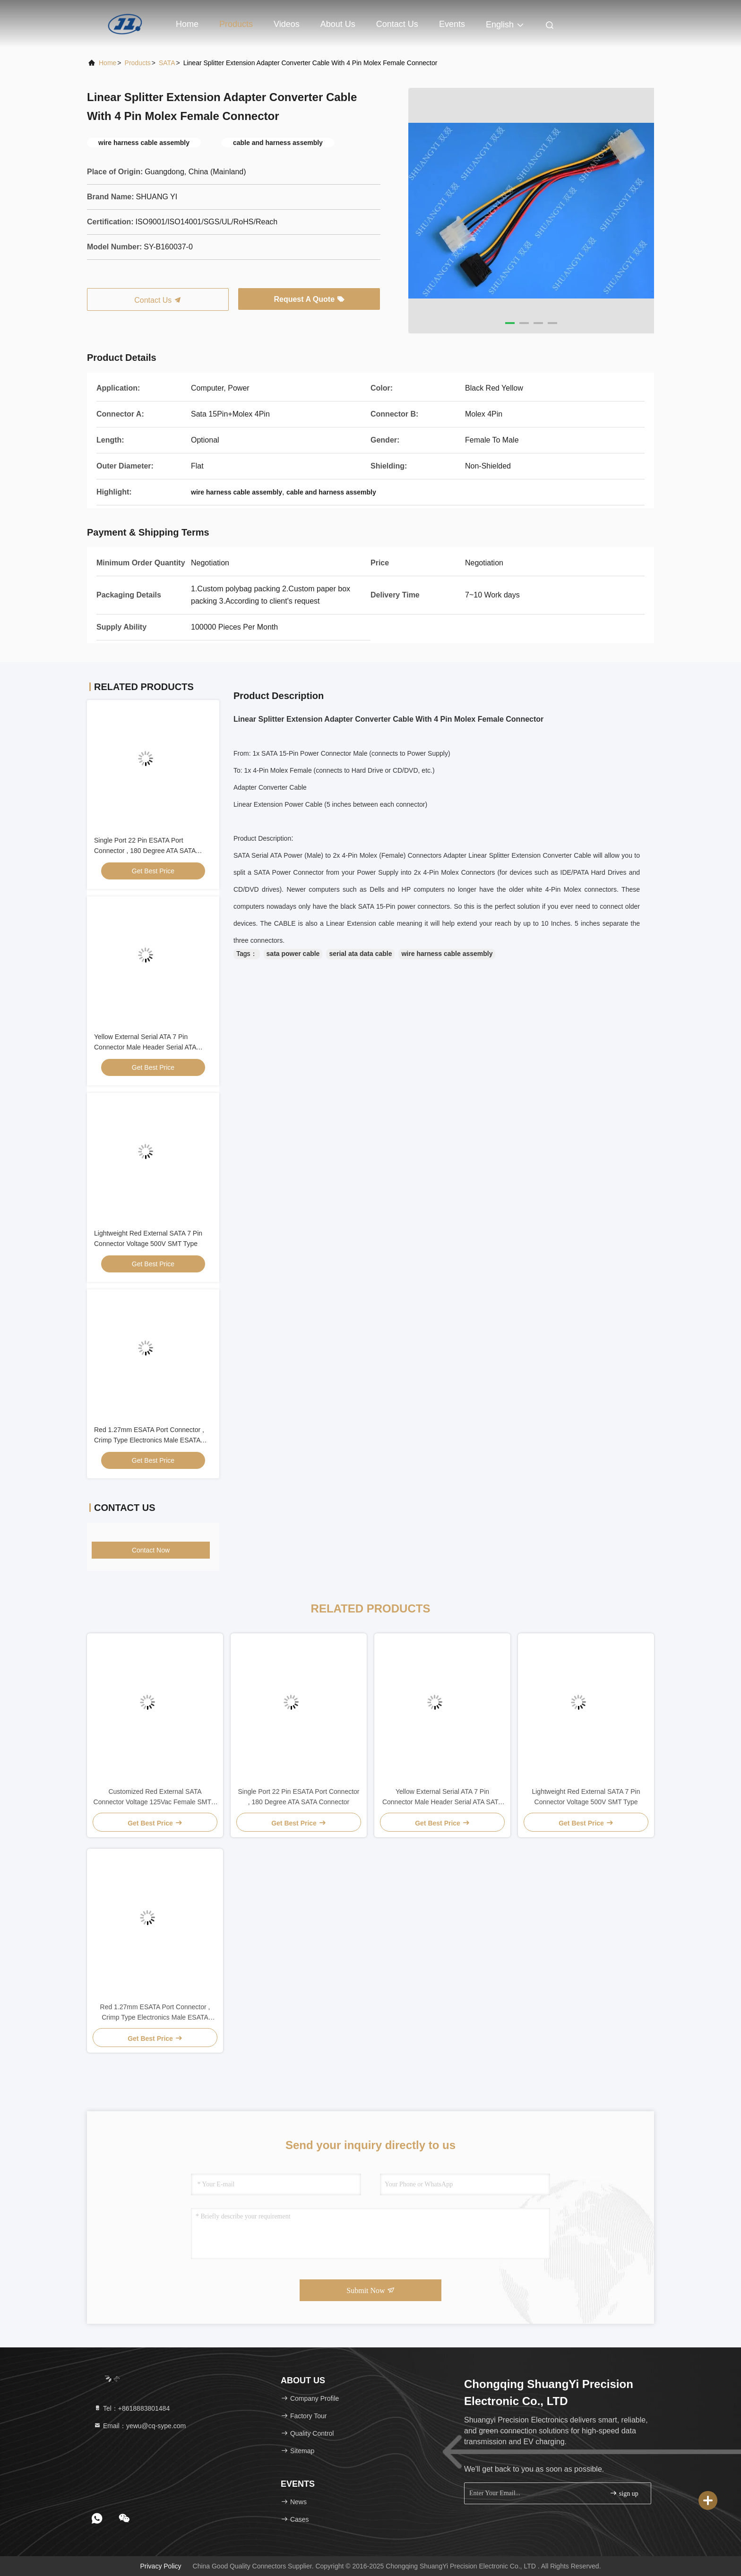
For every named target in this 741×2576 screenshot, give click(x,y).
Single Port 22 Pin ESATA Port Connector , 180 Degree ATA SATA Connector (145, 850)
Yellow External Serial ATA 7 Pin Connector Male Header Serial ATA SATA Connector (145, 1047)
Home (187, 24)
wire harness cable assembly (446, 953)
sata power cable (293, 953)
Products (236, 24)
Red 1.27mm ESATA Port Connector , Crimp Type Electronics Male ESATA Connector (149, 1440)
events (452, 24)
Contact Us (397, 24)
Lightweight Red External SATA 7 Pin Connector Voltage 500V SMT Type (586, 1797)
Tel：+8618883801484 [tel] (132, 2408)
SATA (167, 63)
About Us (337, 24)
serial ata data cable (360, 953)
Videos (287, 24)
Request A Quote (309, 299)
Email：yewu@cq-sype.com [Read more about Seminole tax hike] (140, 2426)
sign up (624, 2493)
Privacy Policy (160, 2566)
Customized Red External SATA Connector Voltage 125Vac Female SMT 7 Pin (155, 1797)
